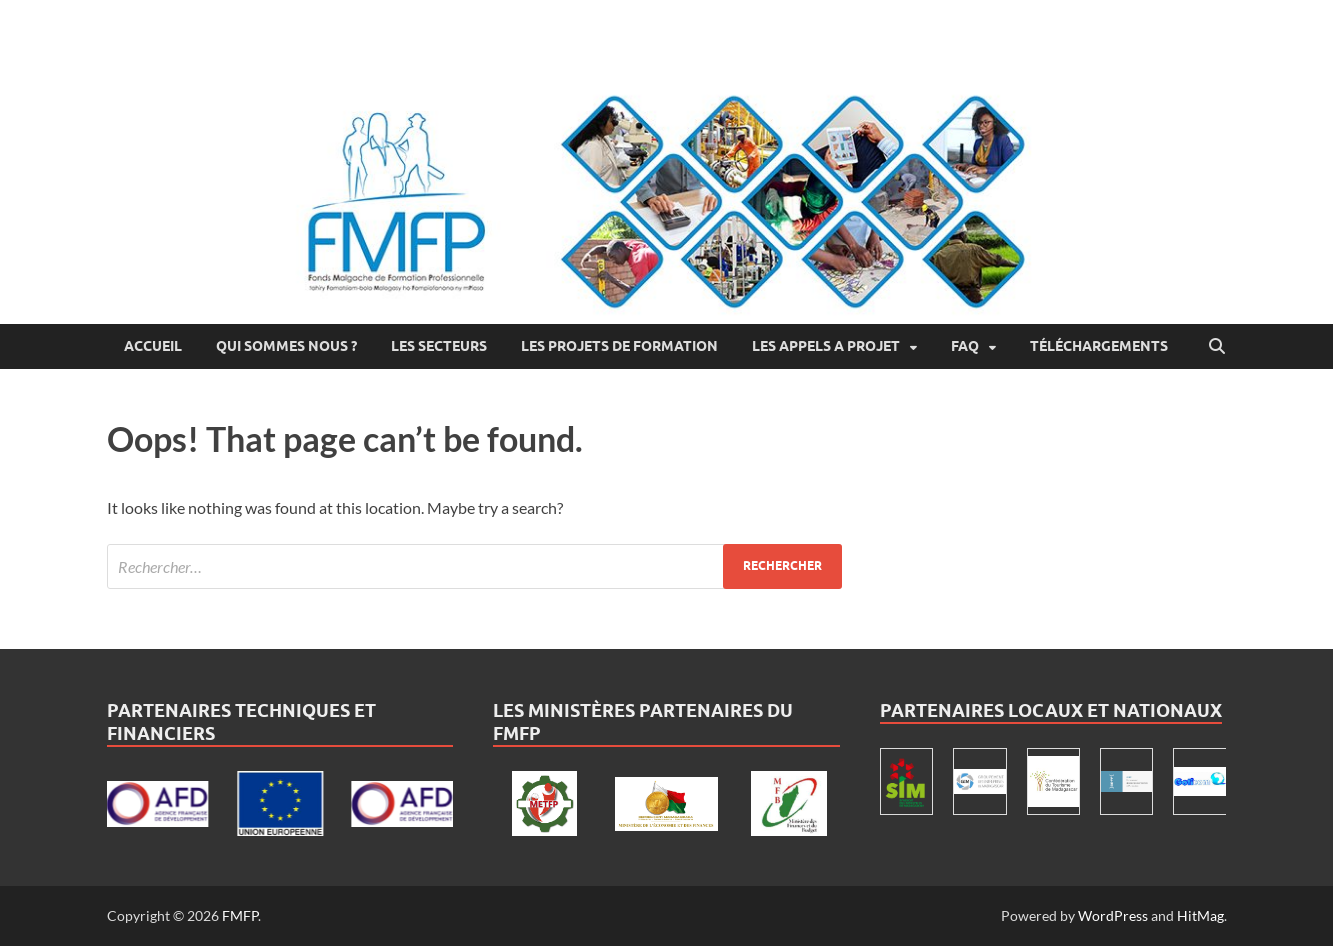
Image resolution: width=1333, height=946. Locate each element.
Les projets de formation (619, 346)
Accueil (153, 346)
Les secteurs (439, 346)
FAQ (965, 346)
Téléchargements (1099, 346)
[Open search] (1217, 347)
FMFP (240, 915)
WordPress (1113, 915)
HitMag (1200, 915)
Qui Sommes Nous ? (286, 346)
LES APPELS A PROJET (826, 346)
